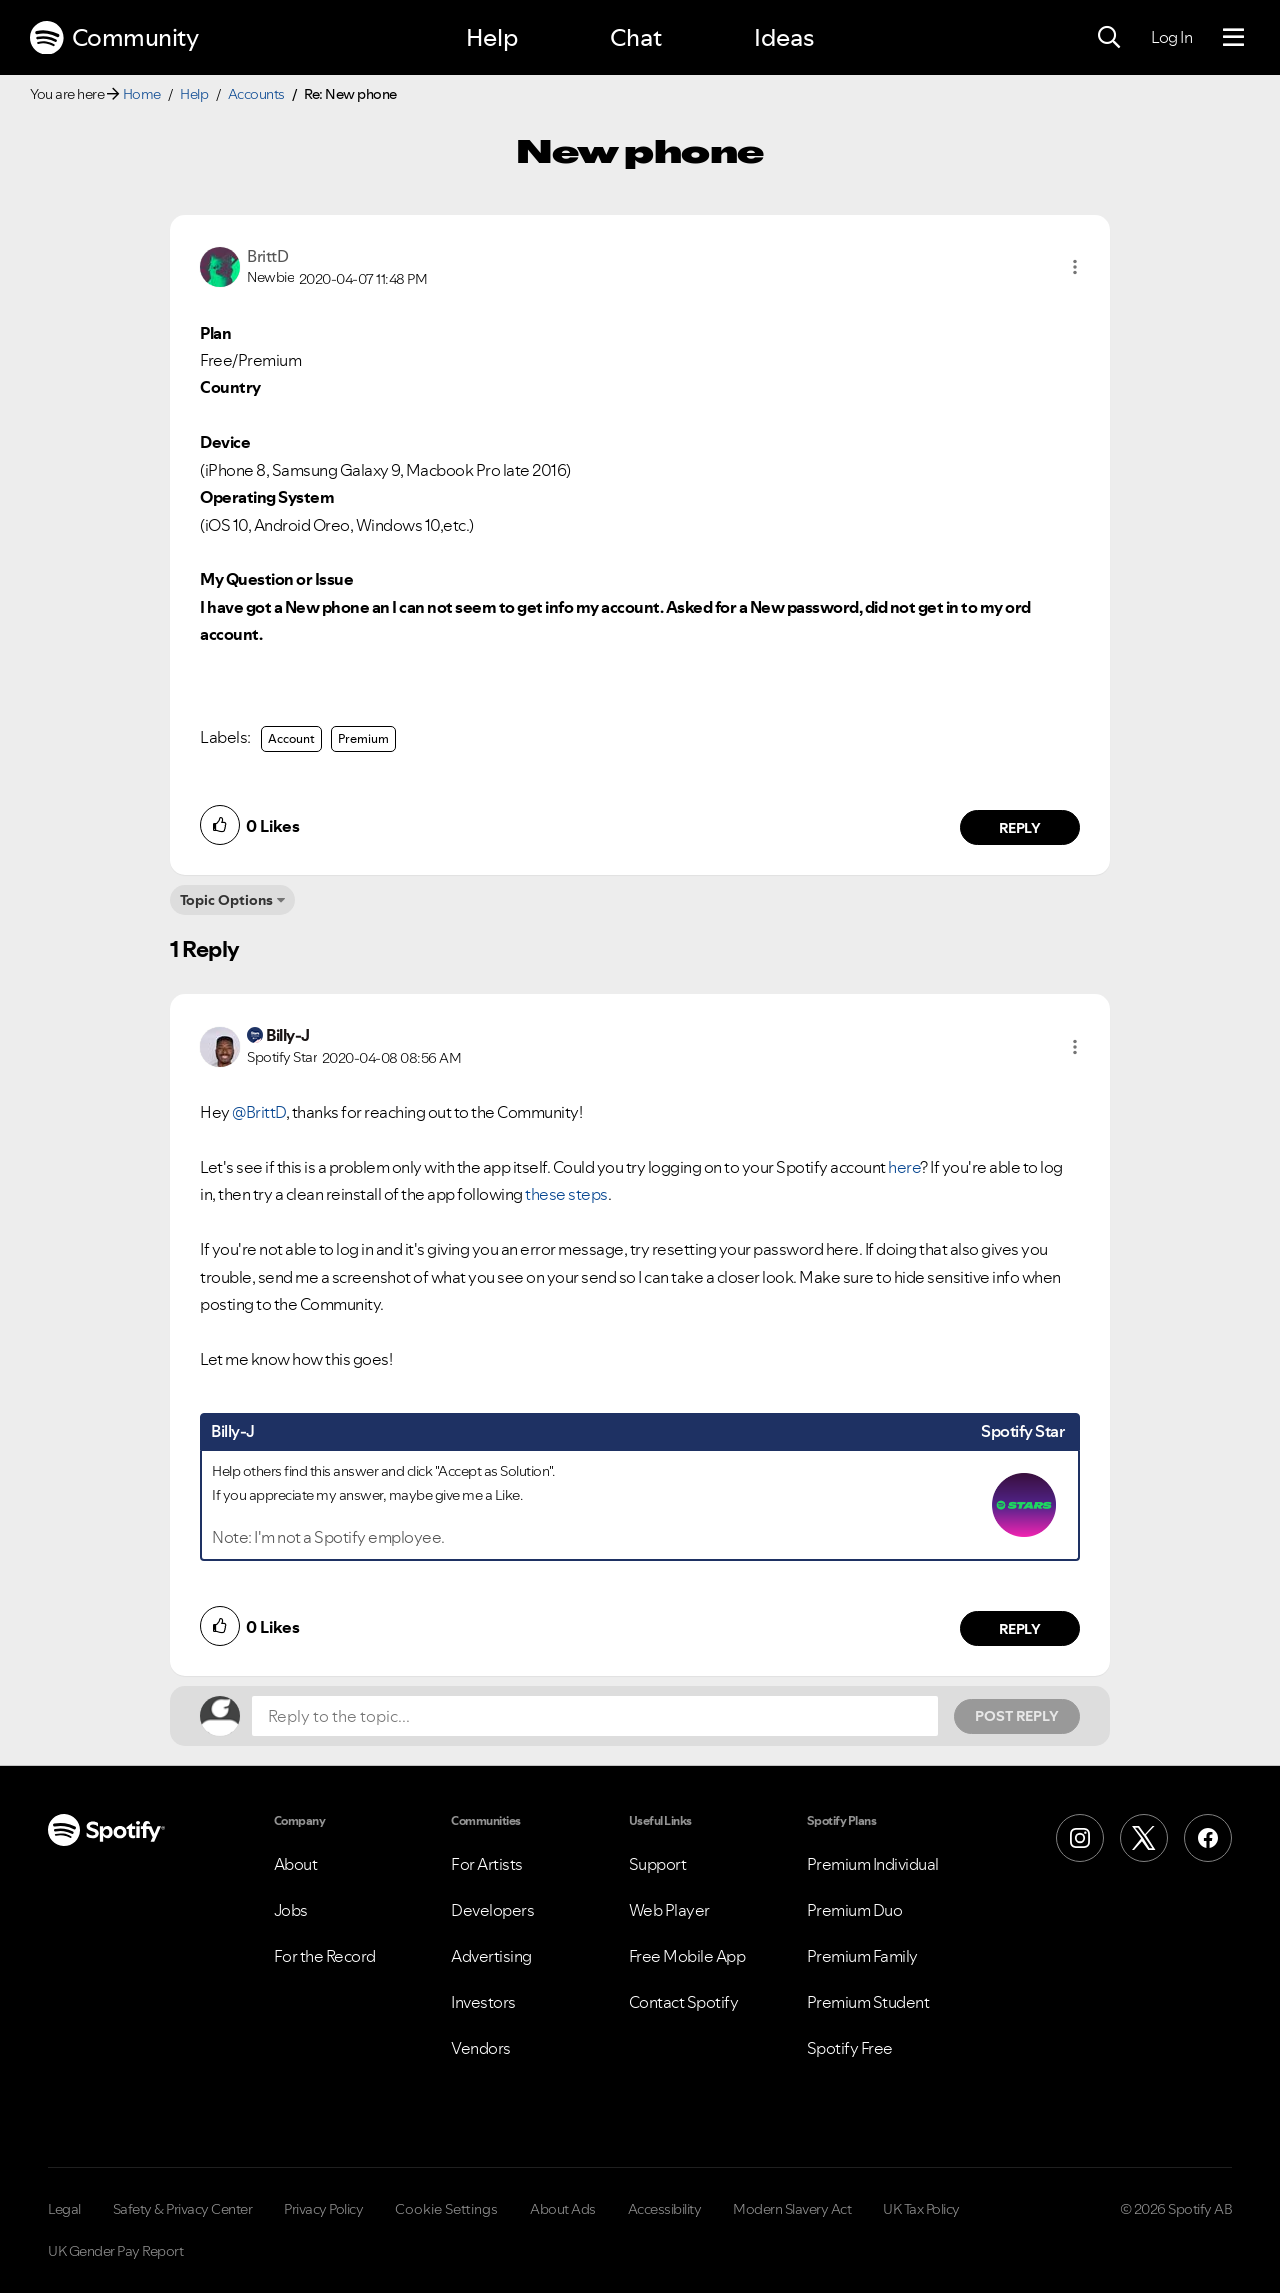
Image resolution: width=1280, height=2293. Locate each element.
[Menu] (1233, 38)
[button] (1075, 267)
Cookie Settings (446, 2209)
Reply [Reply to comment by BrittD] (1020, 828)
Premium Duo (855, 1910)
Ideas (784, 37)
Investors (483, 2002)
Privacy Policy (323, 2209)
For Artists (487, 1864)
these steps (565, 1194)
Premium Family (862, 1956)
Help (492, 37)
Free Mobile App (687, 1956)
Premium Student (868, 2002)
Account (291, 738)
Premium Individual (873, 1864)
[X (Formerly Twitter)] (1144, 1838)
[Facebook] (1208, 1838)
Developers (492, 1910)
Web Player (669, 1910)
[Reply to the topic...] (595, 1716)
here (904, 1167)
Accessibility (665, 2209)
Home (142, 94)
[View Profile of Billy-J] (288, 1035)
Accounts (256, 94)
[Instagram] (1080, 1838)
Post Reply (1017, 1716)
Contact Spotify (684, 2002)
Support (658, 1864)
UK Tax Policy (921, 2209)
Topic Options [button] (226, 900)
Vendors (481, 2048)
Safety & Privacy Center (183, 2209)
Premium (363, 738)
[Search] (1109, 38)
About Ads (563, 2209)
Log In (1171, 37)
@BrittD (259, 1112)
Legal (64, 2209)
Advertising (491, 1956)
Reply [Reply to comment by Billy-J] (1020, 1629)
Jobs (291, 1910)
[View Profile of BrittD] (267, 256)
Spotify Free (850, 2048)
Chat (636, 37)
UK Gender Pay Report (115, 2251)
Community (114, 38)
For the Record (325, 1956)
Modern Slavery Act (792, 2209)
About (296, 1864)
